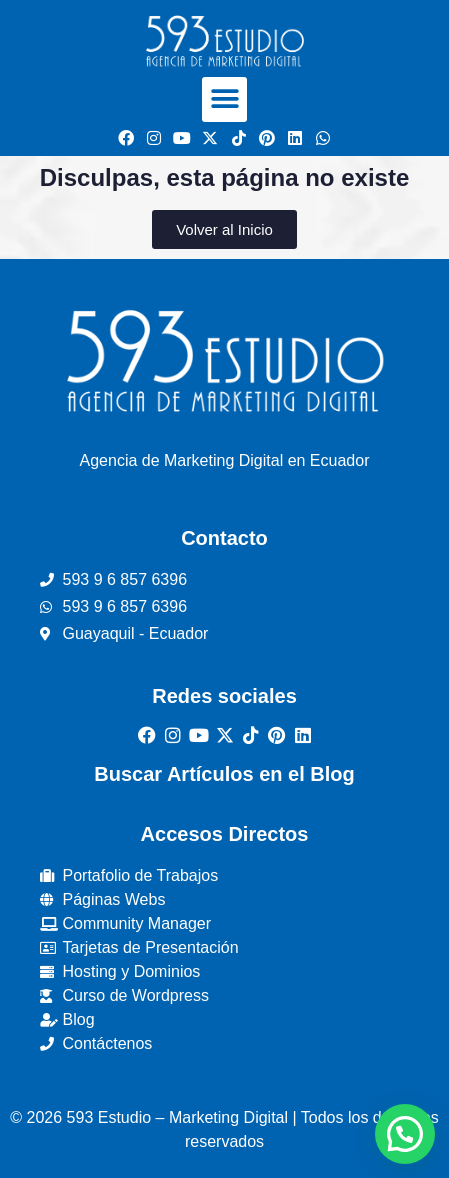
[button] (224, 99)
